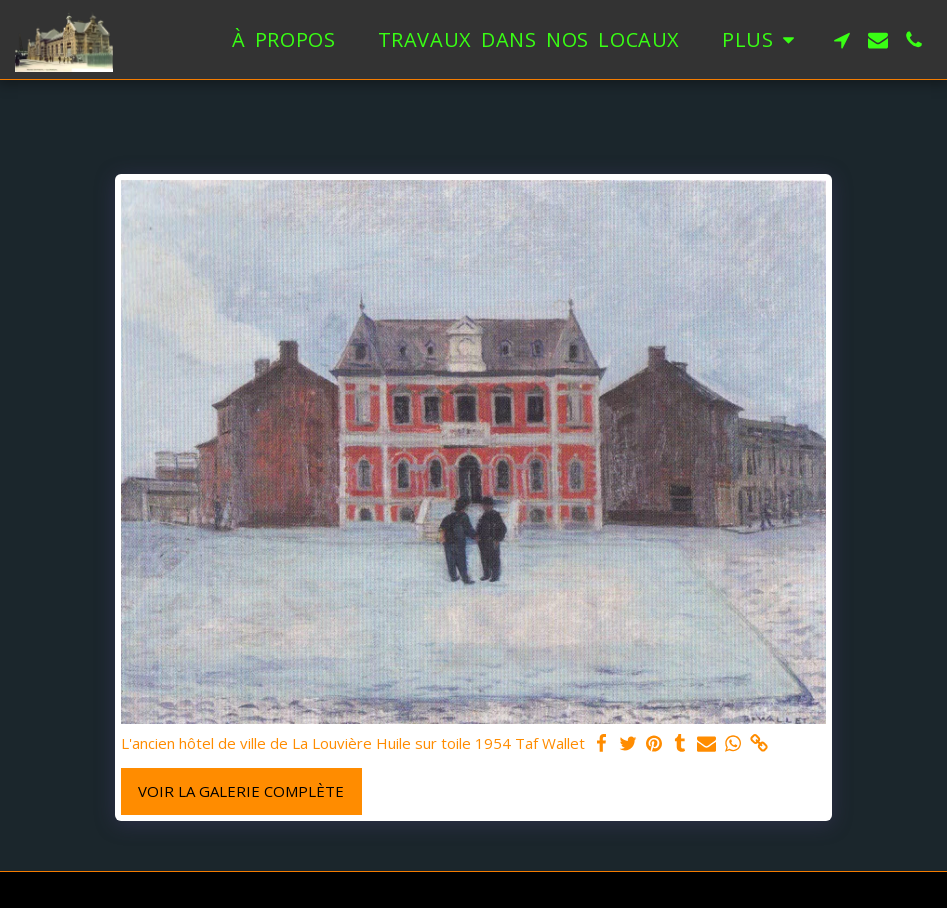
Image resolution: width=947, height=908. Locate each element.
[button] (842, 40)
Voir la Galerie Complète (241, 791)
